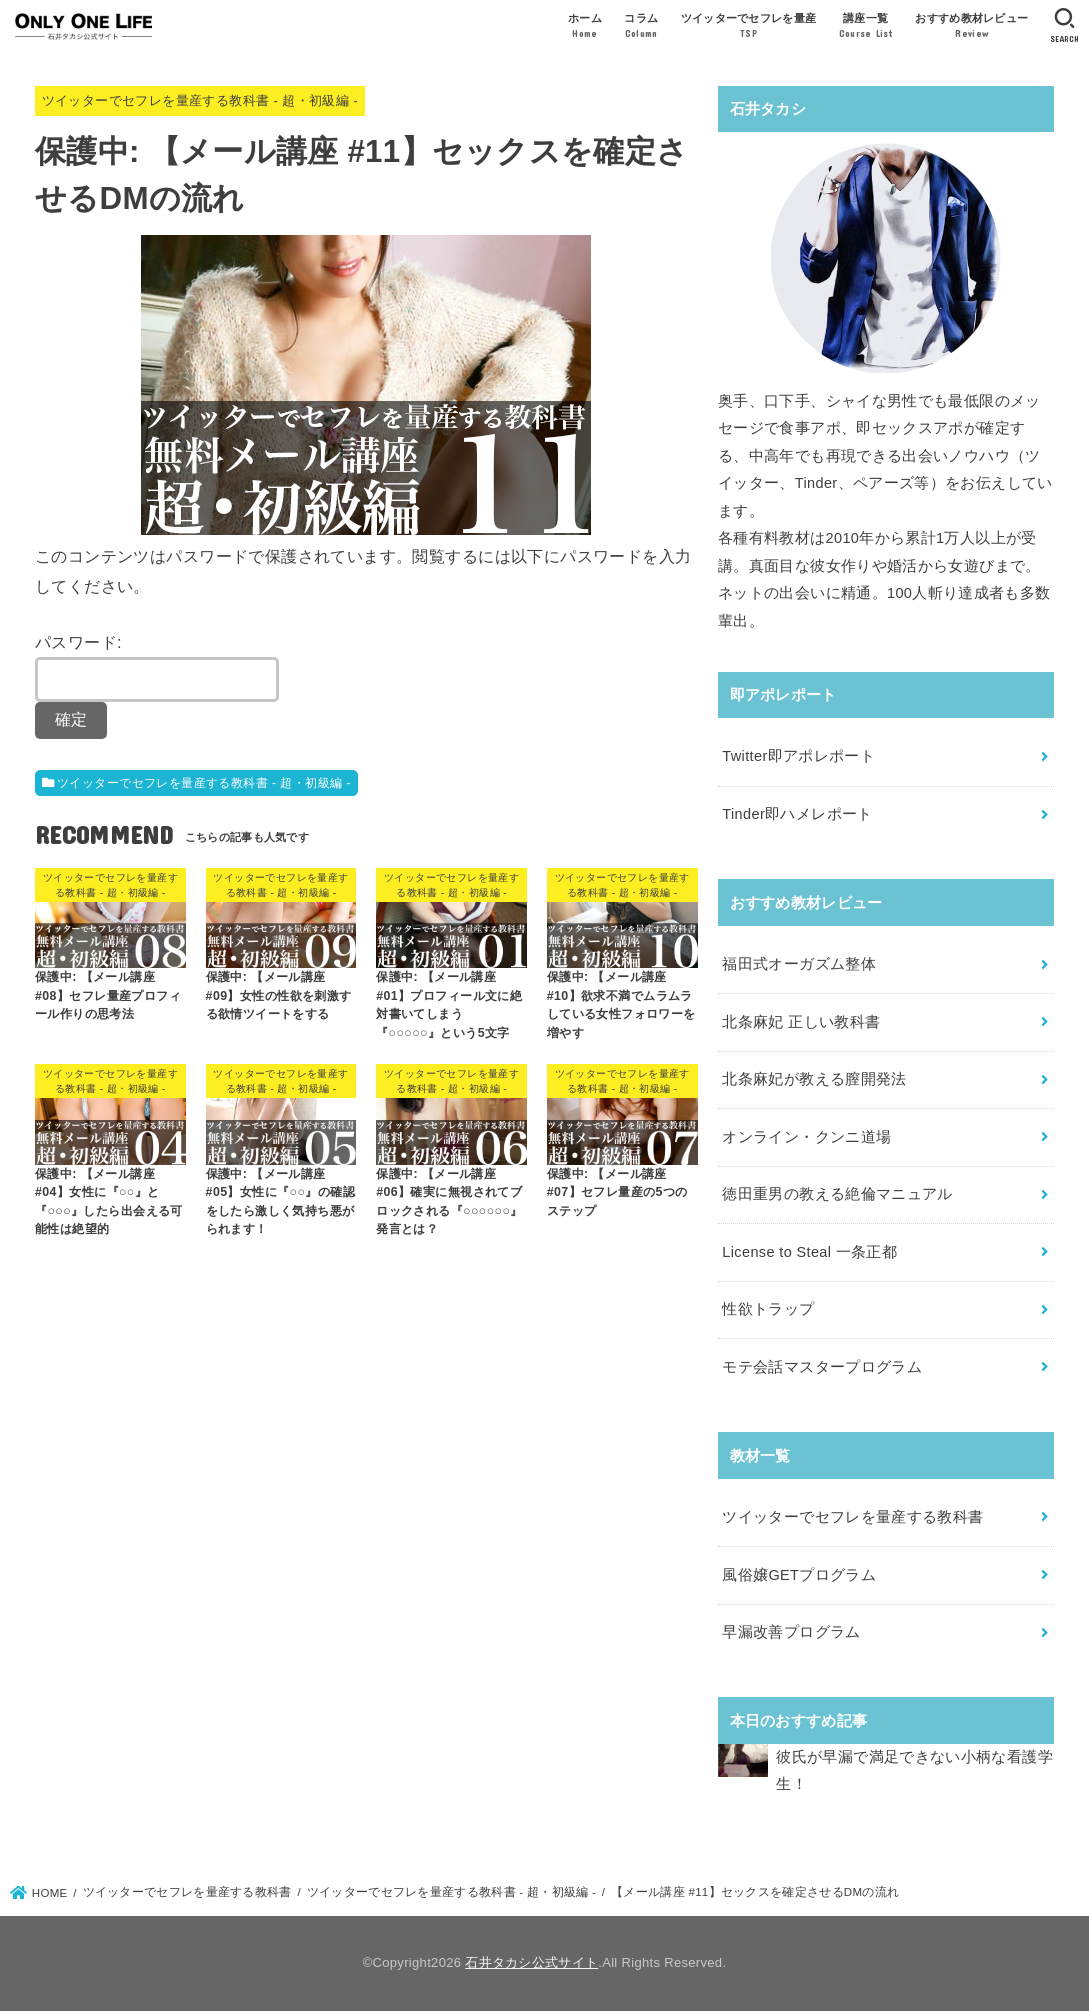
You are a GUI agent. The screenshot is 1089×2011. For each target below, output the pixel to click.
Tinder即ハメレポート (797, 814)
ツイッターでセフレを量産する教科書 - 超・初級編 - (200, 100)
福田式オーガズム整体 (799, 964)
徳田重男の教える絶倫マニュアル (837, 1194)
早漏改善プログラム (791, 1632)
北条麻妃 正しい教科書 (801, 1022)
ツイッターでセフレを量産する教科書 (852, 1517)
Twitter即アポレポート (798, 756)
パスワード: (157, 668)
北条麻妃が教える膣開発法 (814, 1079)
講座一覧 (866, 27)
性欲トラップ (768, 1309)
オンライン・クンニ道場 (806, 1137)
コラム (641, 27)
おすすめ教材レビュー (971, 27)
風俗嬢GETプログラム (799, 1575)
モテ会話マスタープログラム (822, 1367)
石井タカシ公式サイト (531, 1962)
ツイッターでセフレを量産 (749, 27)
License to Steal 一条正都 (809, 1252)
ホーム (585, 27)
